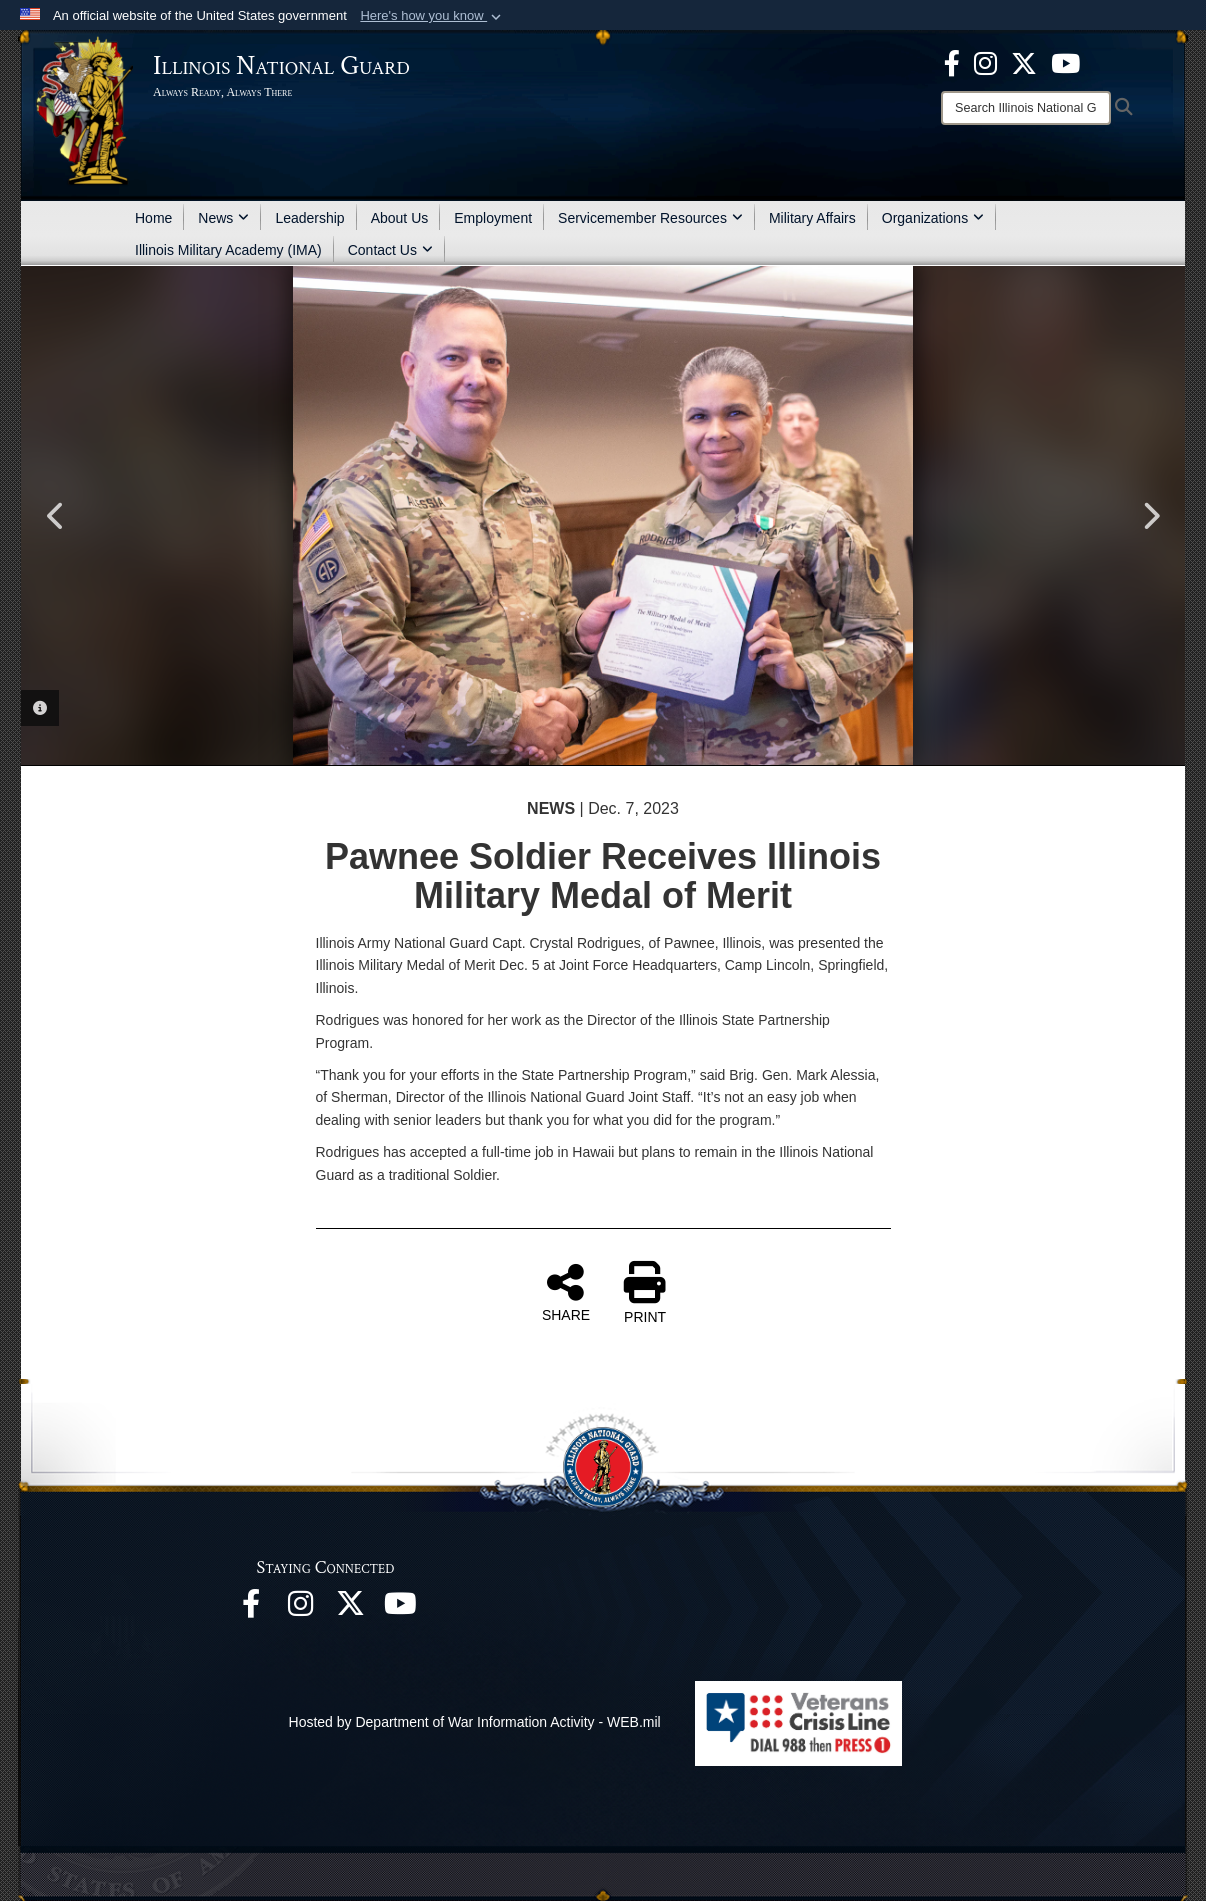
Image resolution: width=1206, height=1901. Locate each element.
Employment (493, 218)
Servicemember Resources (650, 218)
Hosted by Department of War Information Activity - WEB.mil (475, 1722)
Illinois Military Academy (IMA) (228, 250)
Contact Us (390, 250)
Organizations (933, 218)
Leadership (309, 218)
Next (1150, 516)
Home (153, 218)
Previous (56, 516)
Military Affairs (812, 218)
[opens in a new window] (1024, 62)
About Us (400, 218)
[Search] (1026, 108)
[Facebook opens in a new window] (952, 62)
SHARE (566, 1292)
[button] (432, 16)
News (223, 218)
